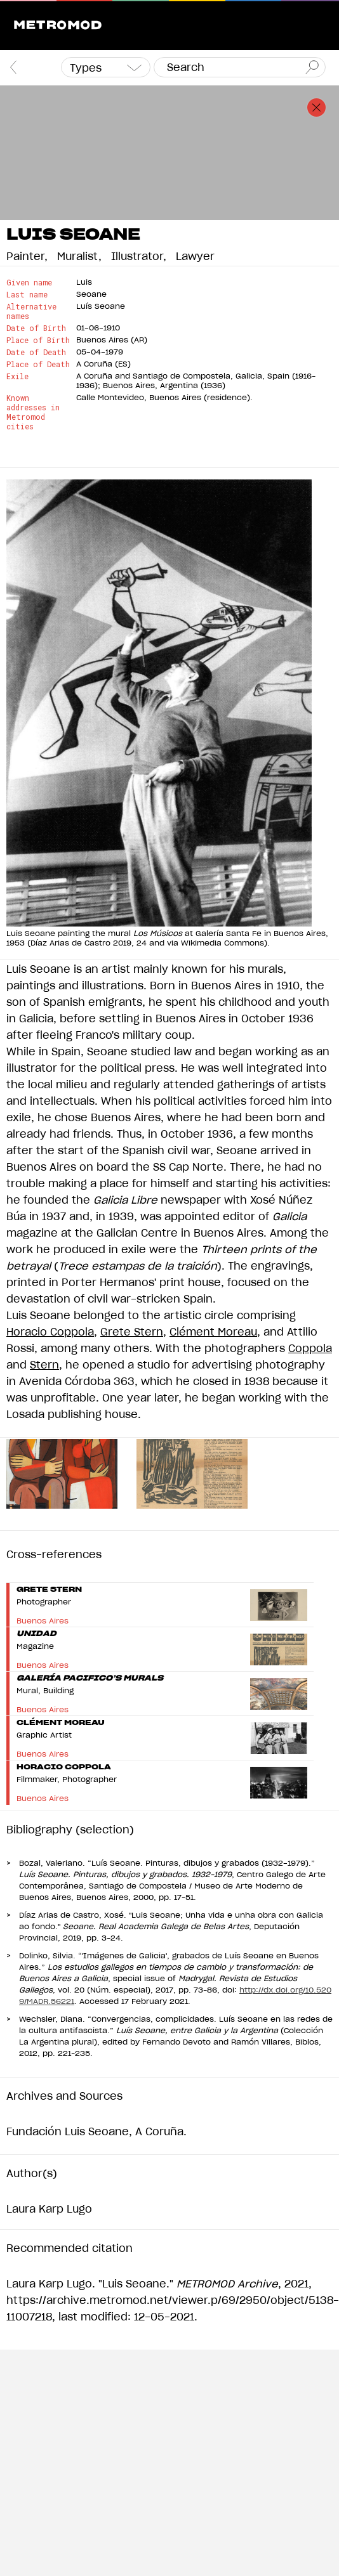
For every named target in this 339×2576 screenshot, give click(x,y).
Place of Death (38, 364)
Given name (29, 282)
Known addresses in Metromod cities (33, 412)
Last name (27, 294)
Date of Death (36, 352)
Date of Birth (36, 328)
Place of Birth (38, 340)
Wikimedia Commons (222, 943)
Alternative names (31, 311)
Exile (17, 376)
